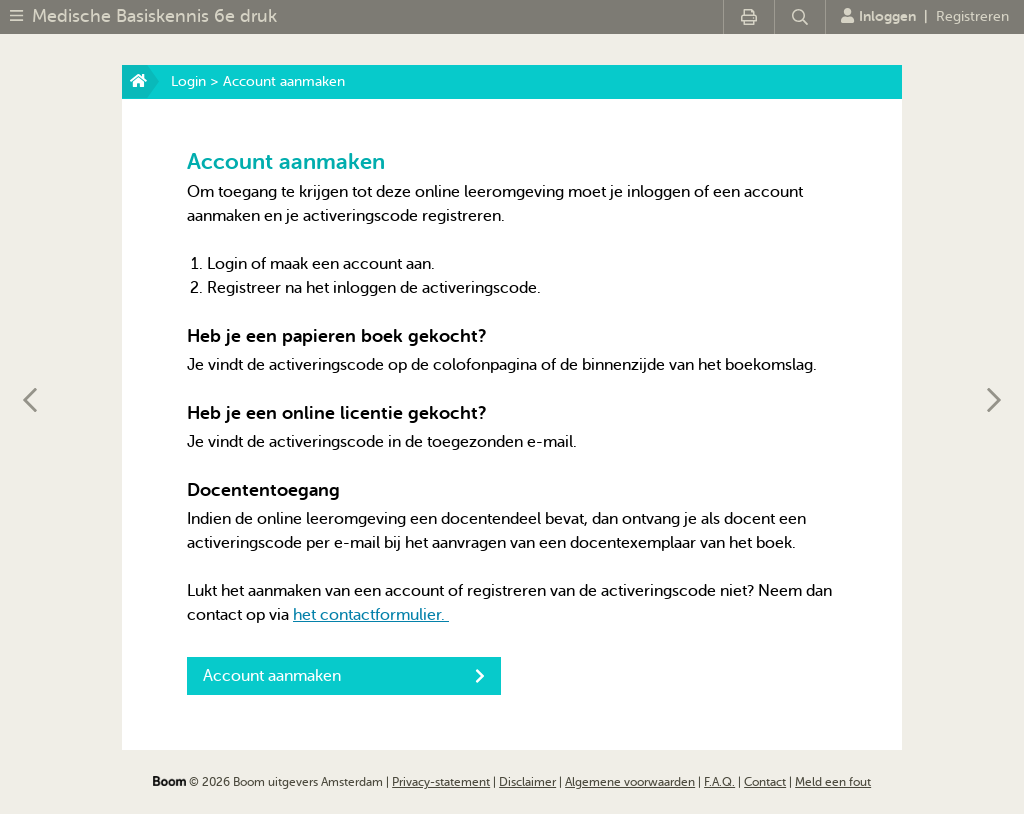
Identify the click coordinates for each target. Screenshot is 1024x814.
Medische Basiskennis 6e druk (154, 16)
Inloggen (878, 16)
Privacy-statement (441, 782)
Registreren (972, 16)
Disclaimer (527, 782)
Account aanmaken (344, 676)
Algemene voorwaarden (630, 782)
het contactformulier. (371, 615)
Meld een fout (833, 782)
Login (188, 81)
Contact (765, 782)
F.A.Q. (719, 782)
